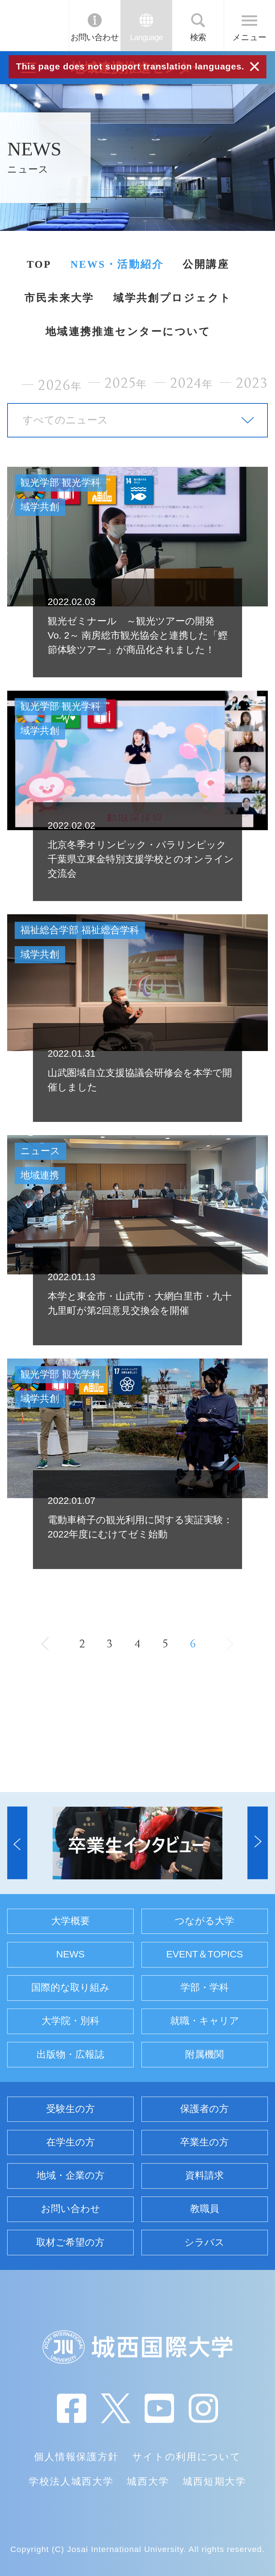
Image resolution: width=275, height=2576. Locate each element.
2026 (60, 385)
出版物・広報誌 (70, 2054)
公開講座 (206, 264)
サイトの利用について (186, 2456)
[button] (17, 1843)
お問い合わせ (95, 37)
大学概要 (70, 1921)
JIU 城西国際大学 (33, 25)
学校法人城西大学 (71, 2481)
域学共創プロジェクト (172, 298)
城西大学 (148, 2481)
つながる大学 (204, 1921)
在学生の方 (70, 2142)
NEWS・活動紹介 (117, 264)
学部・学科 (204, 1987)
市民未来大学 (59, 298)
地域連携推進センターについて (128, 331)
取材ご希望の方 (70, 2242)
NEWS (70, 1954)
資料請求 (204, 2175)
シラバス (204, 2242)
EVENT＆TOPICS (204, 1954)
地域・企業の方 (71, 2175)
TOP (39, 264)
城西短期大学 (214, 2481)
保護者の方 (204, 2108)
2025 (126, 383)
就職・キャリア (204, 2020)
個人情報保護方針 (76, 2456)
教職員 (204, 2208)
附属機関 (204, 2054)
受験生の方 (70, 2108)
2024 (191, 383)
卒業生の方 (204, 2142)
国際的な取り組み (70, 1987)
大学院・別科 (71, 2020)
